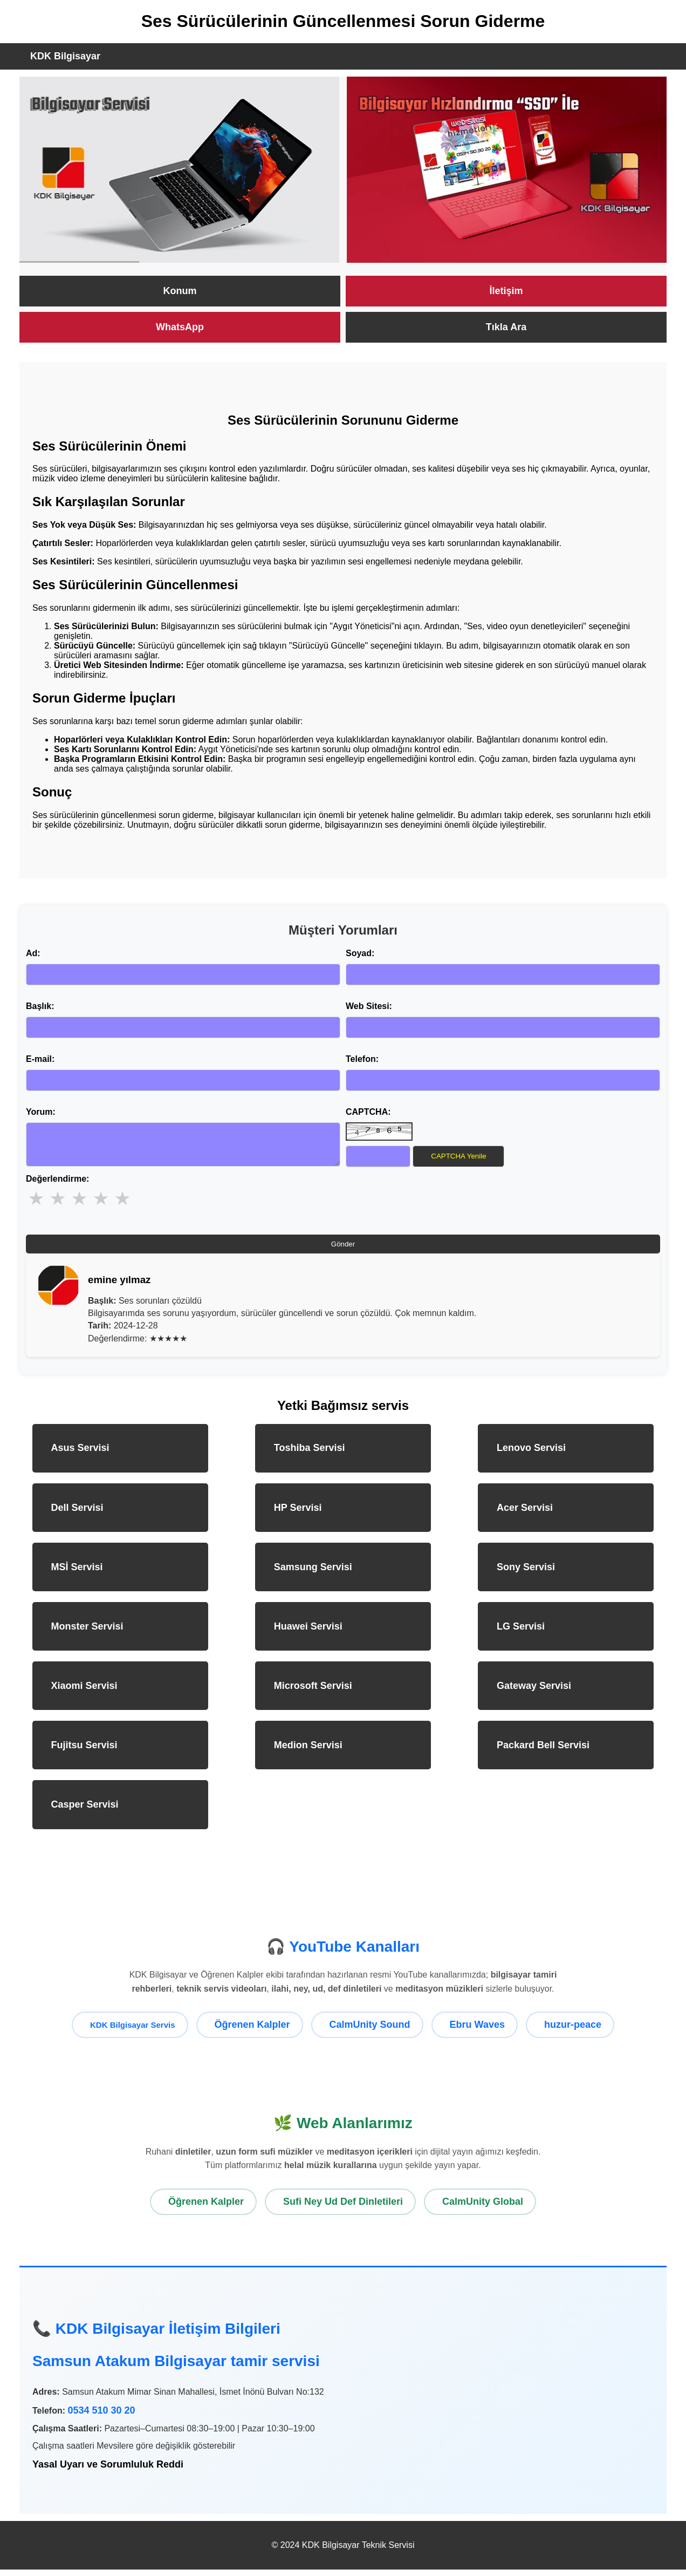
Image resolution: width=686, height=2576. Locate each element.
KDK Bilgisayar (65, 56)
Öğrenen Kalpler (252, 2031)
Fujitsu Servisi (84, 1751)
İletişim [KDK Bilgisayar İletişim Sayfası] (506, 290)
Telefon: (362, 1059)
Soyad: (360, 953)
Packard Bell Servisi (543, 1751)
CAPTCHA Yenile (458, 1156)
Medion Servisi (308, 1751)
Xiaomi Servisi (84, 1692)
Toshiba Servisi (309, 1454)
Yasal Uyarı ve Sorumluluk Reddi (107, 2470)
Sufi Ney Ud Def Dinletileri (343, 2208)
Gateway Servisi (534, 1692)
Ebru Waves (477, 2031)
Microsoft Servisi (313, 1692)
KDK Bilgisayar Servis (132, 2031)
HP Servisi (298, 1514)
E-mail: (40, 1059)
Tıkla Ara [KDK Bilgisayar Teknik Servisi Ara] (506, 327)
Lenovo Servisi (531, 1454)
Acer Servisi (525, 1514)
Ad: (33, 953)
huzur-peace (572, 2031)
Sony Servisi (526, 1573)
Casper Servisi (85, 1810)
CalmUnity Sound (370, 2031)
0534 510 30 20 (101, 2416)
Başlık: (40, 1006)
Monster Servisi (87, 1632)
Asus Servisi (80, 1454)
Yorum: (41, 1111)
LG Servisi (521, 1632)
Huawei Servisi (308, 1632)
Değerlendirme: (57, 1185)
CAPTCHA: (368, 1111)
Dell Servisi (77, 1514)
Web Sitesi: (369, 1006)
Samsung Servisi (313, 1573)
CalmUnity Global (482, 2208)
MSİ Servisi (77, 1573)
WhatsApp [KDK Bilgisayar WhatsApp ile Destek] (180, 327)
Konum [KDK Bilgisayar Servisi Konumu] (180, 290)
